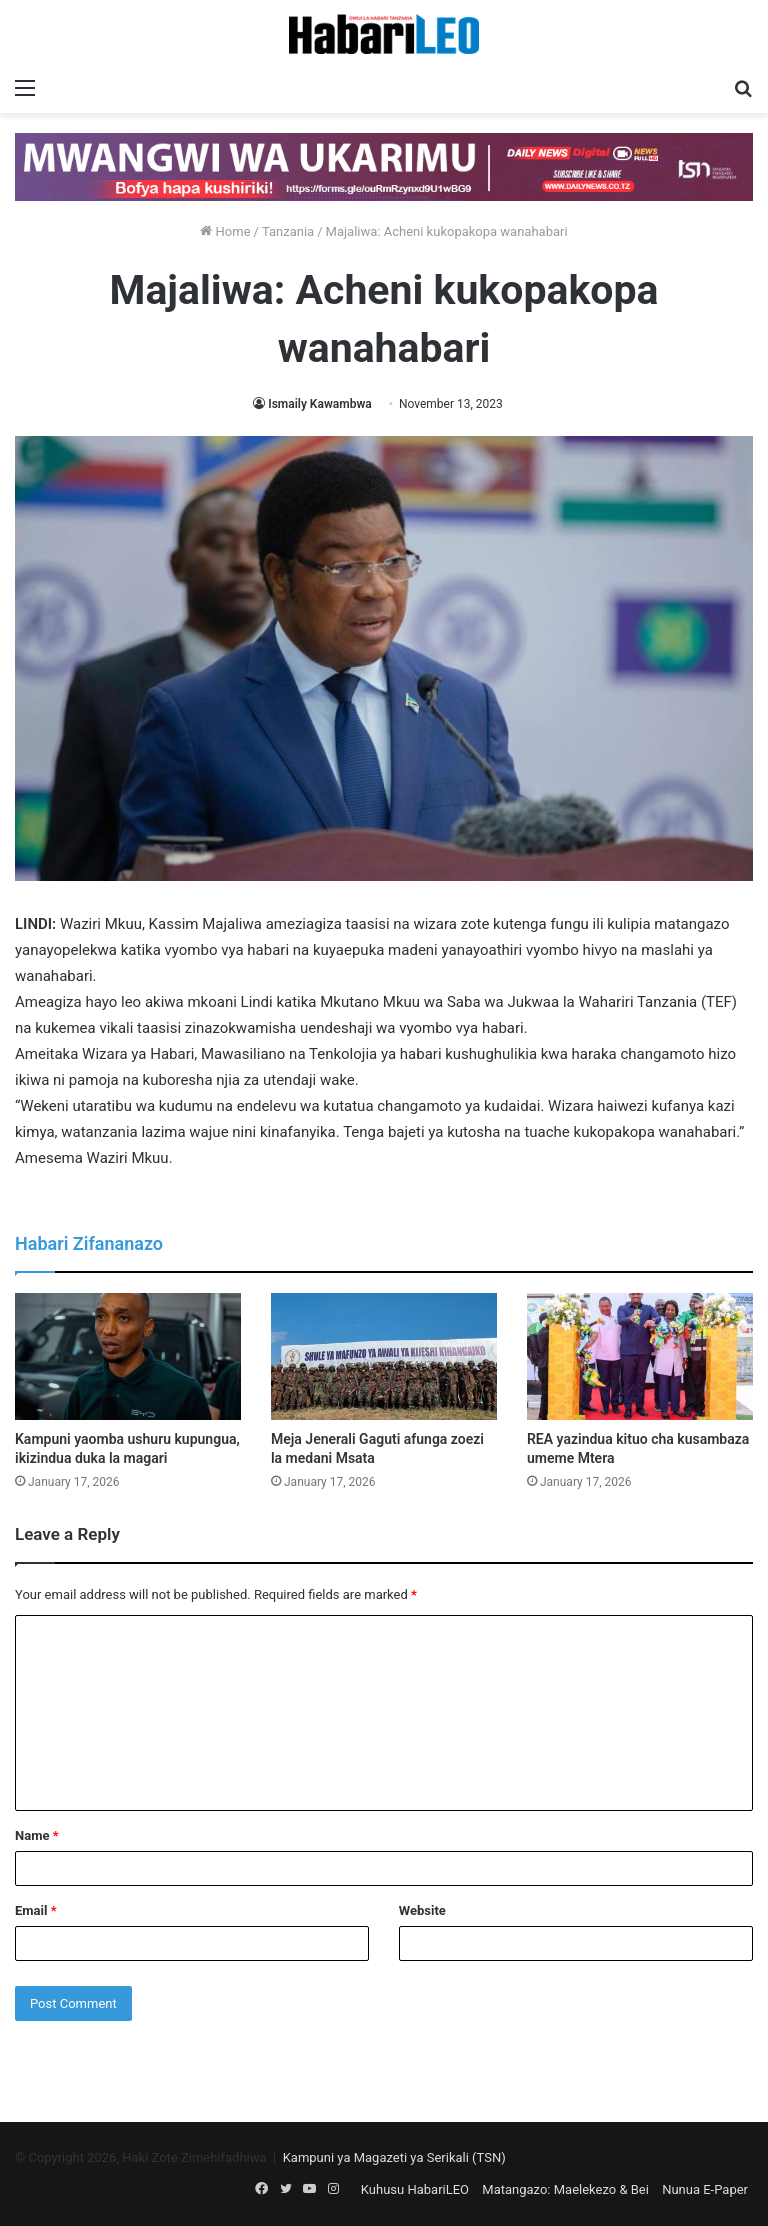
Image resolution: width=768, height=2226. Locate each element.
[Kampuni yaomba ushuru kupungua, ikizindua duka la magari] (128, 1356)
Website (422, 1910)
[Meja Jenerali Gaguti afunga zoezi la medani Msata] (384, 1356)
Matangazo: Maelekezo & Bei (565, 2189)
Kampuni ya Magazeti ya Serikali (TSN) (394, 2157)
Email (36, 1910)
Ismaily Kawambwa (320, 404)
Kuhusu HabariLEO (415, 2189)
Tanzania (288, 231)
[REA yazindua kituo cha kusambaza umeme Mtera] (640, 1356)
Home (225, 231)
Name (37, 1835)
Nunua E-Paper (705, 2189)
